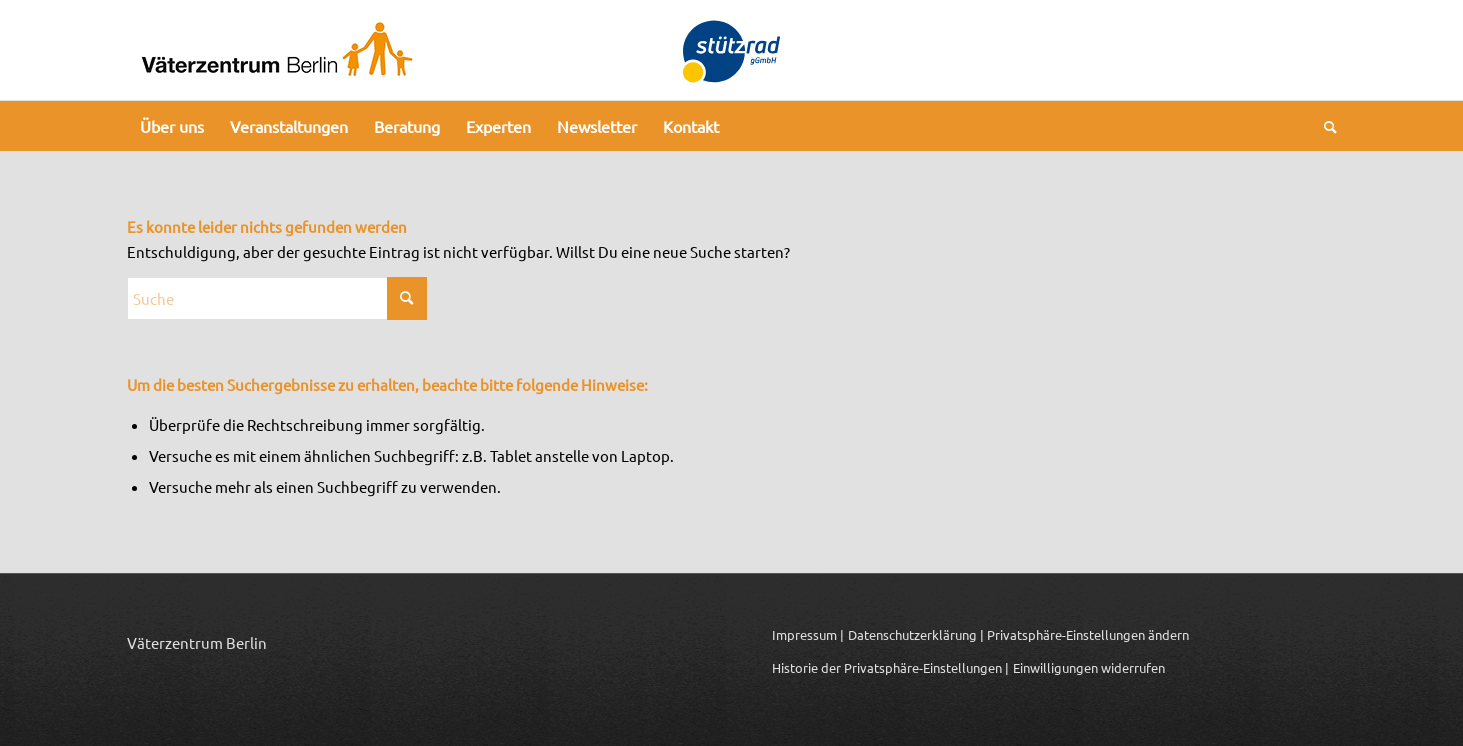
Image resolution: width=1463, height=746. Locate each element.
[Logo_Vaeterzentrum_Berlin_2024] (277, 50)
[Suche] (1324, 126)
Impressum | (808, 634)
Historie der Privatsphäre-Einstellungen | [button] (890, 667)
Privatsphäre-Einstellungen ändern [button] (1088, 634)
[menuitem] (172, 126)
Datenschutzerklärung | (916, 634)
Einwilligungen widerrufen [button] (1089, 667)
